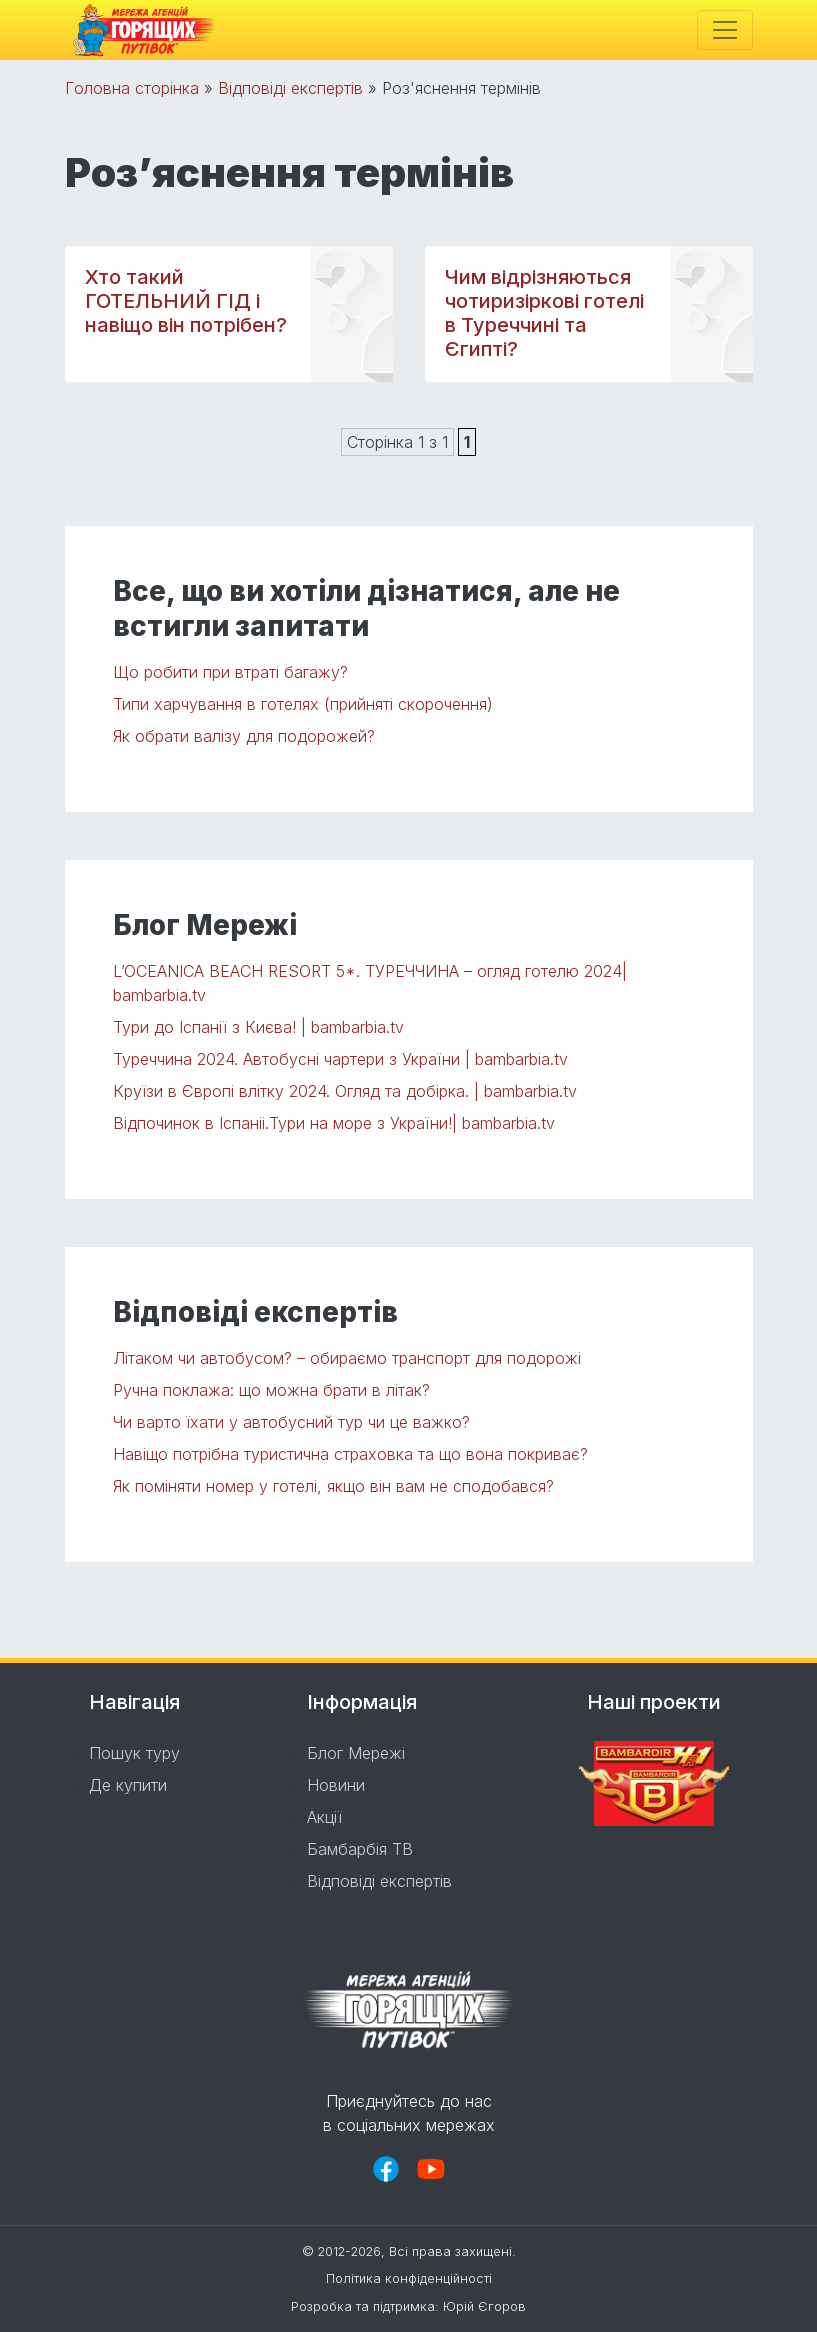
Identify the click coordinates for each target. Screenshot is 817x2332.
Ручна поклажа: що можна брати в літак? (271, 1390)
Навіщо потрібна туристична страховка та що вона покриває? (350, 1454)
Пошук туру (134, 1753)
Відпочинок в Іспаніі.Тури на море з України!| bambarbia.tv (334, 1123)
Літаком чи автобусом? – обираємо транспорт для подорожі (347, 1358)
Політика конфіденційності (409, 2278)
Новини (336, 1785)
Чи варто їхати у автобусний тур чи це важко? (291, 1422)
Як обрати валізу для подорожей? (244, 736)
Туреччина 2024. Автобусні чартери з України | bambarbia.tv (340, 1059)
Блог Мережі (356, 1753)
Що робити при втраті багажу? (230, 672)
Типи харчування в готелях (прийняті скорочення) (303, 704)
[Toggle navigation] (725, 30)
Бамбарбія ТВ (360, 1849)
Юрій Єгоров (484, 2306)
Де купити (128, 1785)
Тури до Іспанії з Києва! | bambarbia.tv (258, 1027)
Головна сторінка (132, 88)
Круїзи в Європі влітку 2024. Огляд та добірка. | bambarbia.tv (345, 1091)
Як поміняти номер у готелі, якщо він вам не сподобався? (333, 1486)
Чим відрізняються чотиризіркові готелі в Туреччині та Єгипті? (544, 313)
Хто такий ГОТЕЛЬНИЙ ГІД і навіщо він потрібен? (186, 301)
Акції (324, 1817)
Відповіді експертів (290, 88)
